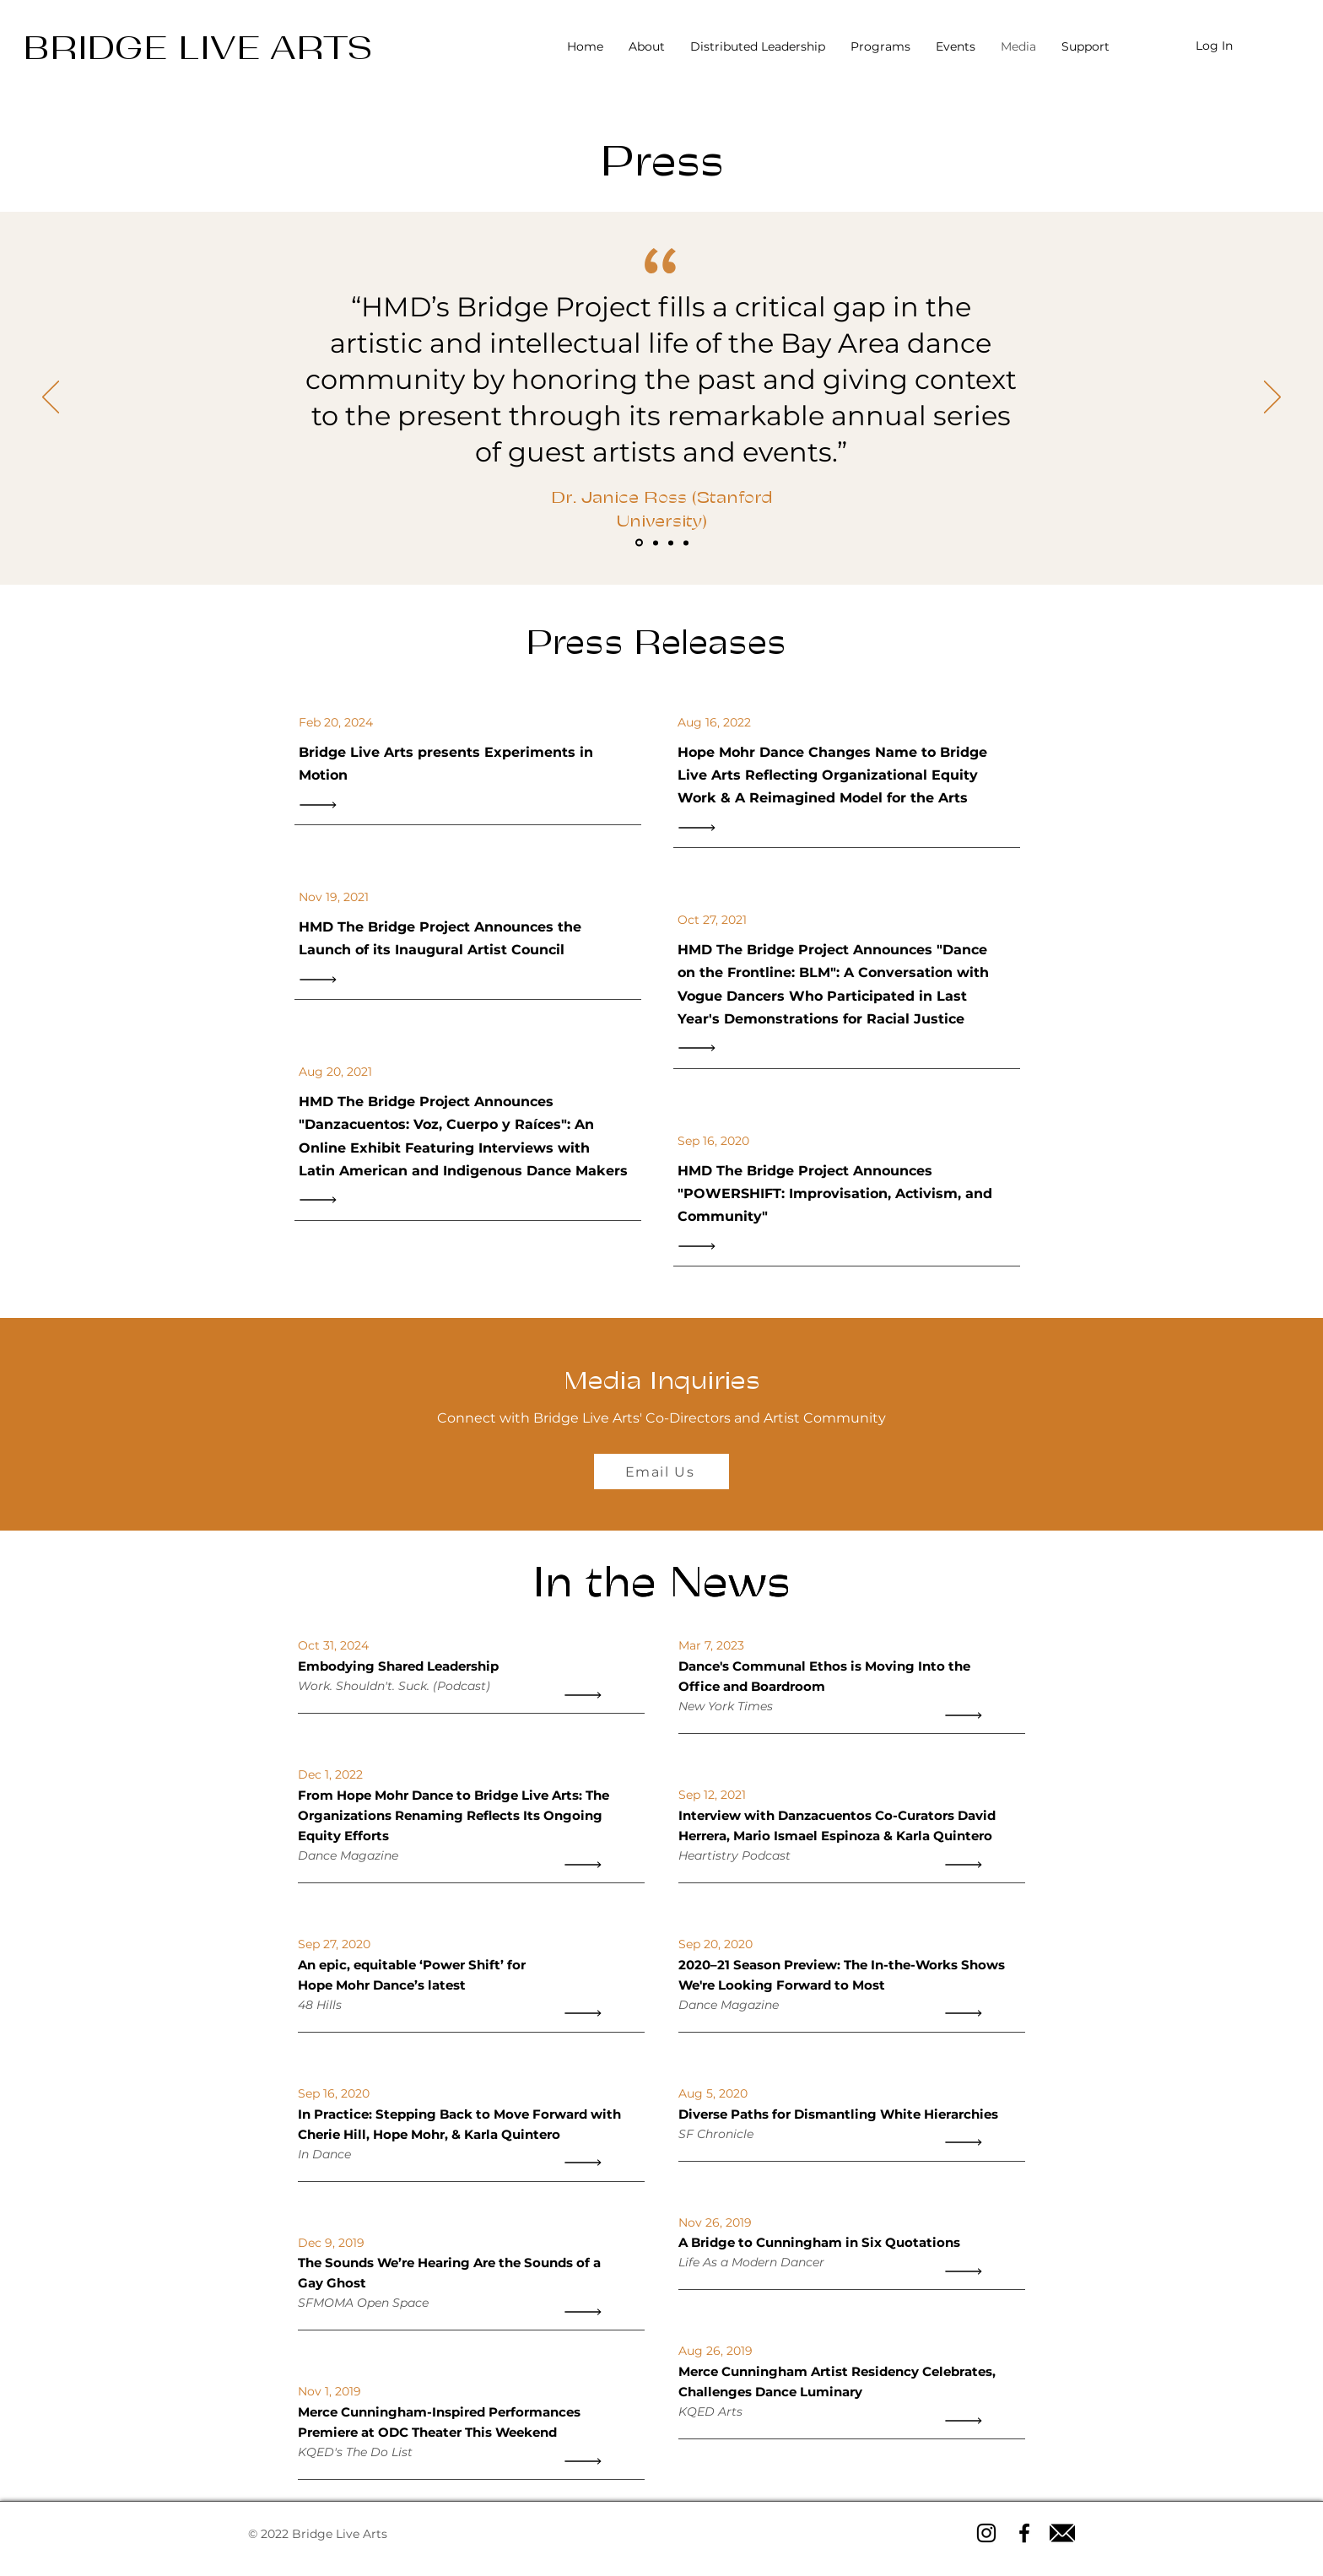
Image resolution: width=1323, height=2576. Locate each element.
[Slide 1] (639, 543)
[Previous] (50, 398)
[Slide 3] (670, 542)
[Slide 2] (655, 542)
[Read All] (322, 804)
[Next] (1272, 398)
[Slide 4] (685, 542)
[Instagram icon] (986, 2533)
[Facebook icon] (1024, 2533)
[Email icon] (1062, 2533)
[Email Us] (661, 1471)
